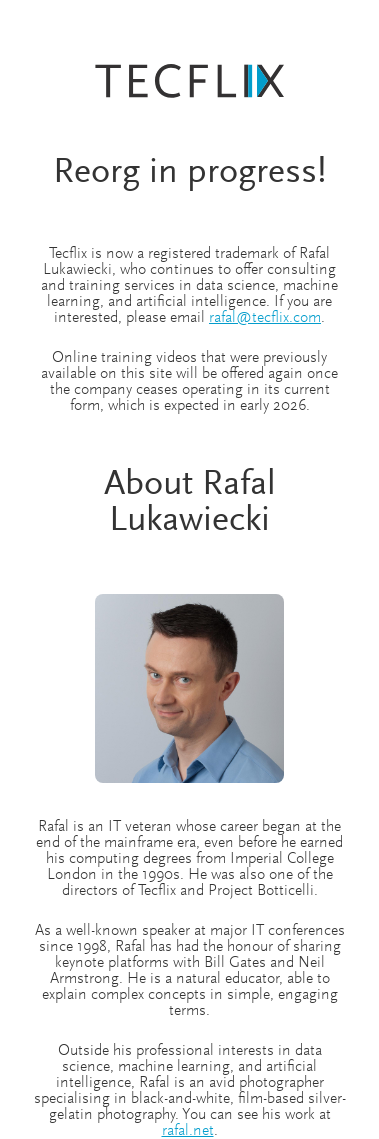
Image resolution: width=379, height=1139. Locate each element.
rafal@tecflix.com (265, 318)
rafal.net (188, 1131)
